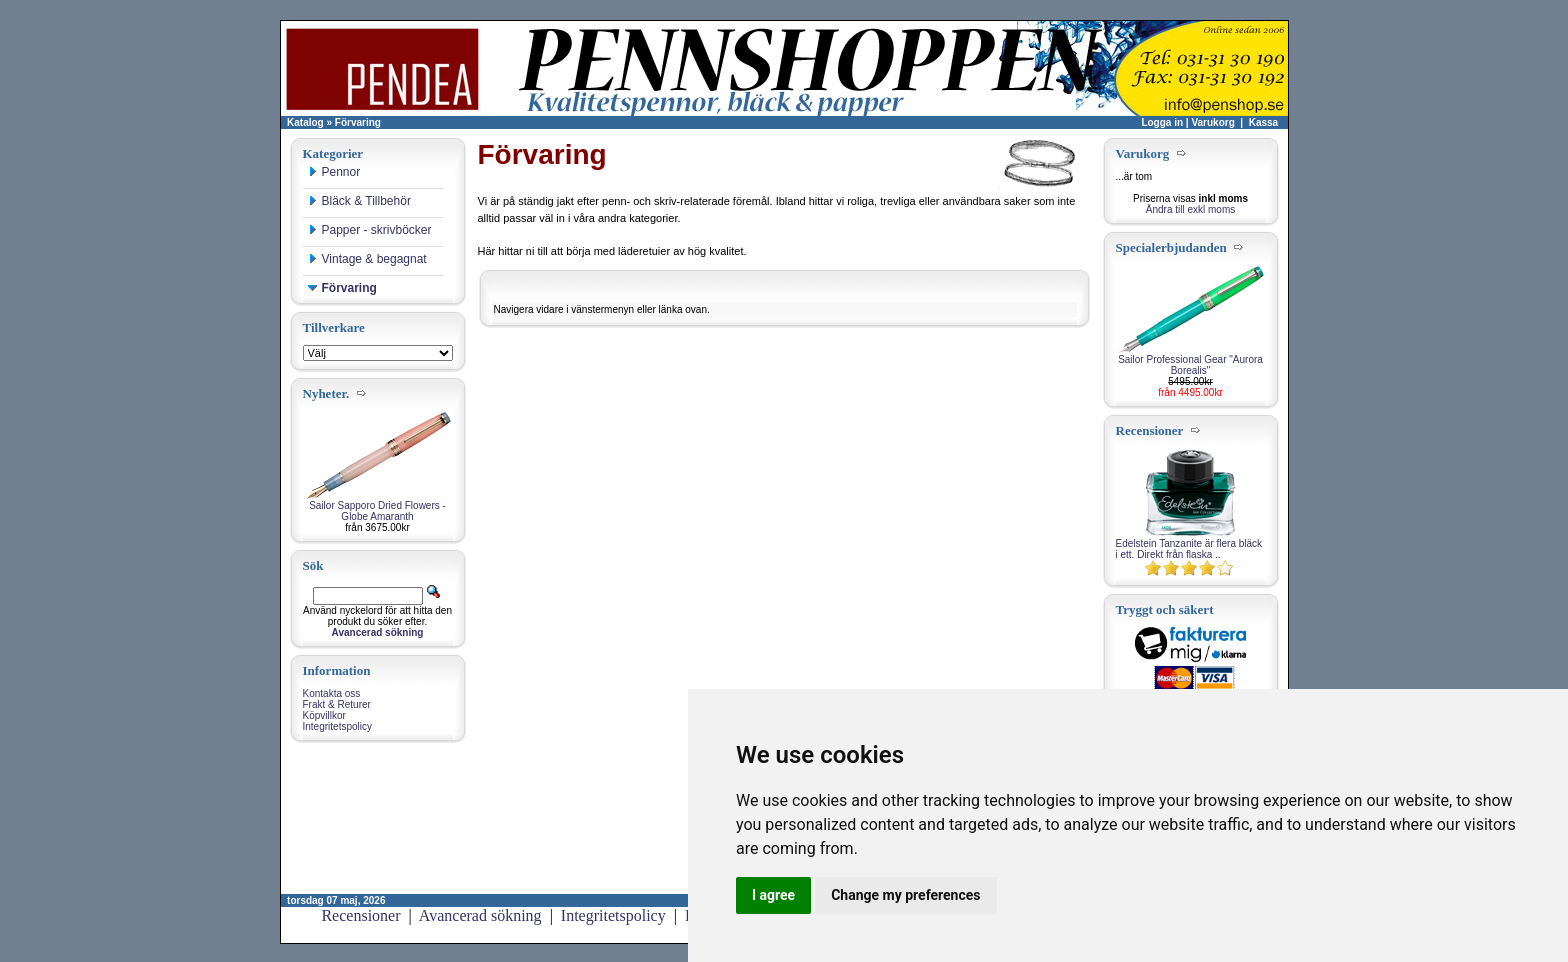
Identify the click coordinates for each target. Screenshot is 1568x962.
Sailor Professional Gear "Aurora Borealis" (1190, 365)
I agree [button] (773, 895)
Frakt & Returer (337, 704)
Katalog (305, 122)
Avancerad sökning (480, 915)
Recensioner (360, 915)
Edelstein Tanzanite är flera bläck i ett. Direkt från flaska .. (1189, 549)
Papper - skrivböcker (370, 230)
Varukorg (1212, 122)
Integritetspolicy (337, 726)
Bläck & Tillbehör (359, 201)
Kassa (1263, 122)
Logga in (1162, 122)
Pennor (334, 172)
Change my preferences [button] (905, 895)
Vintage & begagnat (367, 259)
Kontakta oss (332, 693)
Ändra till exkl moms (1190, 209)
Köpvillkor (324, 715)
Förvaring (358, 122)
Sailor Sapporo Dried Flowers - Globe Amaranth (377, 511)
